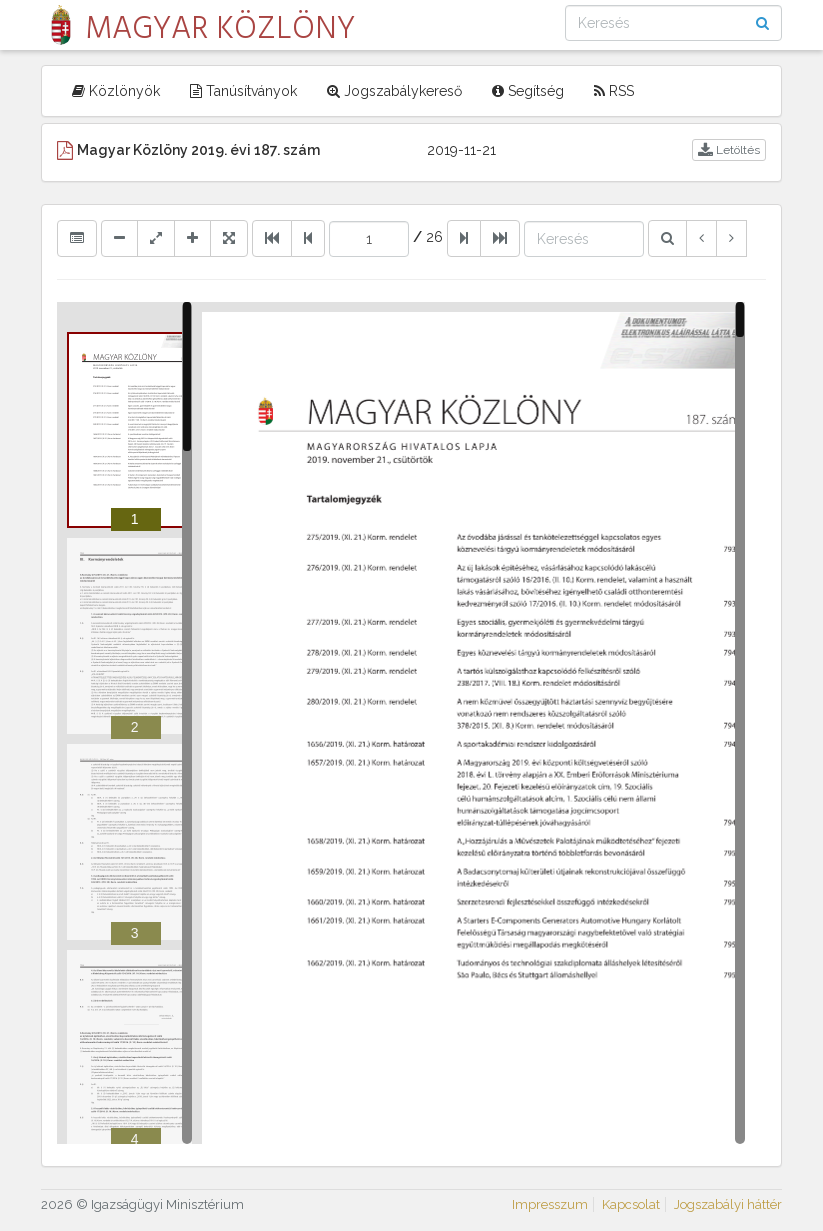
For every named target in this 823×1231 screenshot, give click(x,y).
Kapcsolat (631, 1204)
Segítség (528, 91)
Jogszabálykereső (394, 91)
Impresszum (550, 1204)
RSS (614, 91)
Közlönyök (116, 91)
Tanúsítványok (243, 91)
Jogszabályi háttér (728, 1204)
